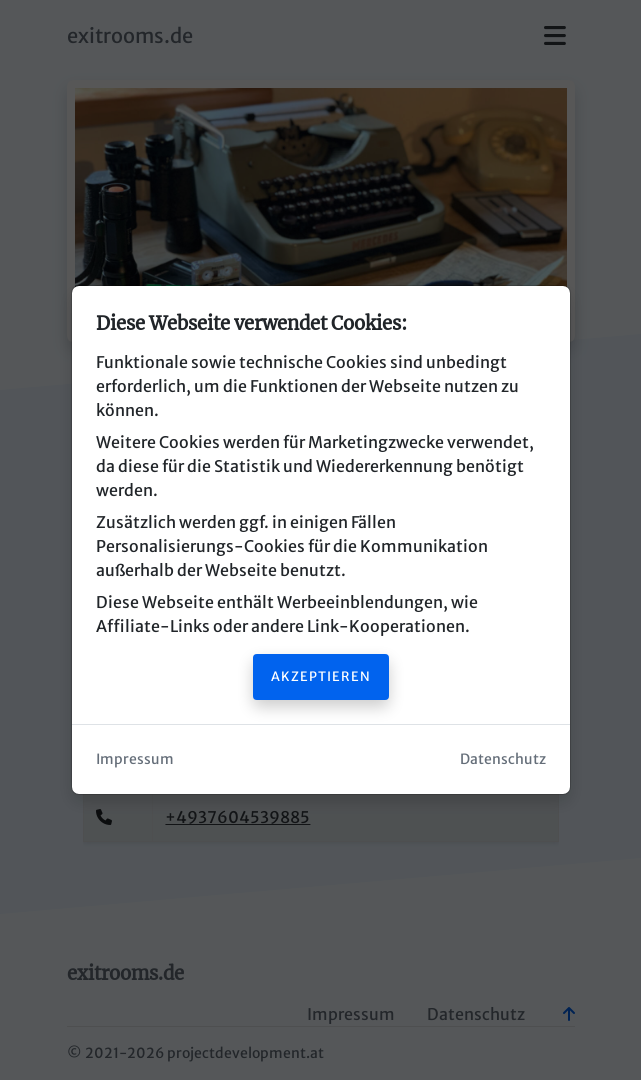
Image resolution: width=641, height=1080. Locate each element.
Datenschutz (503, 759)
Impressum (135, 759)
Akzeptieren (321, 676)
